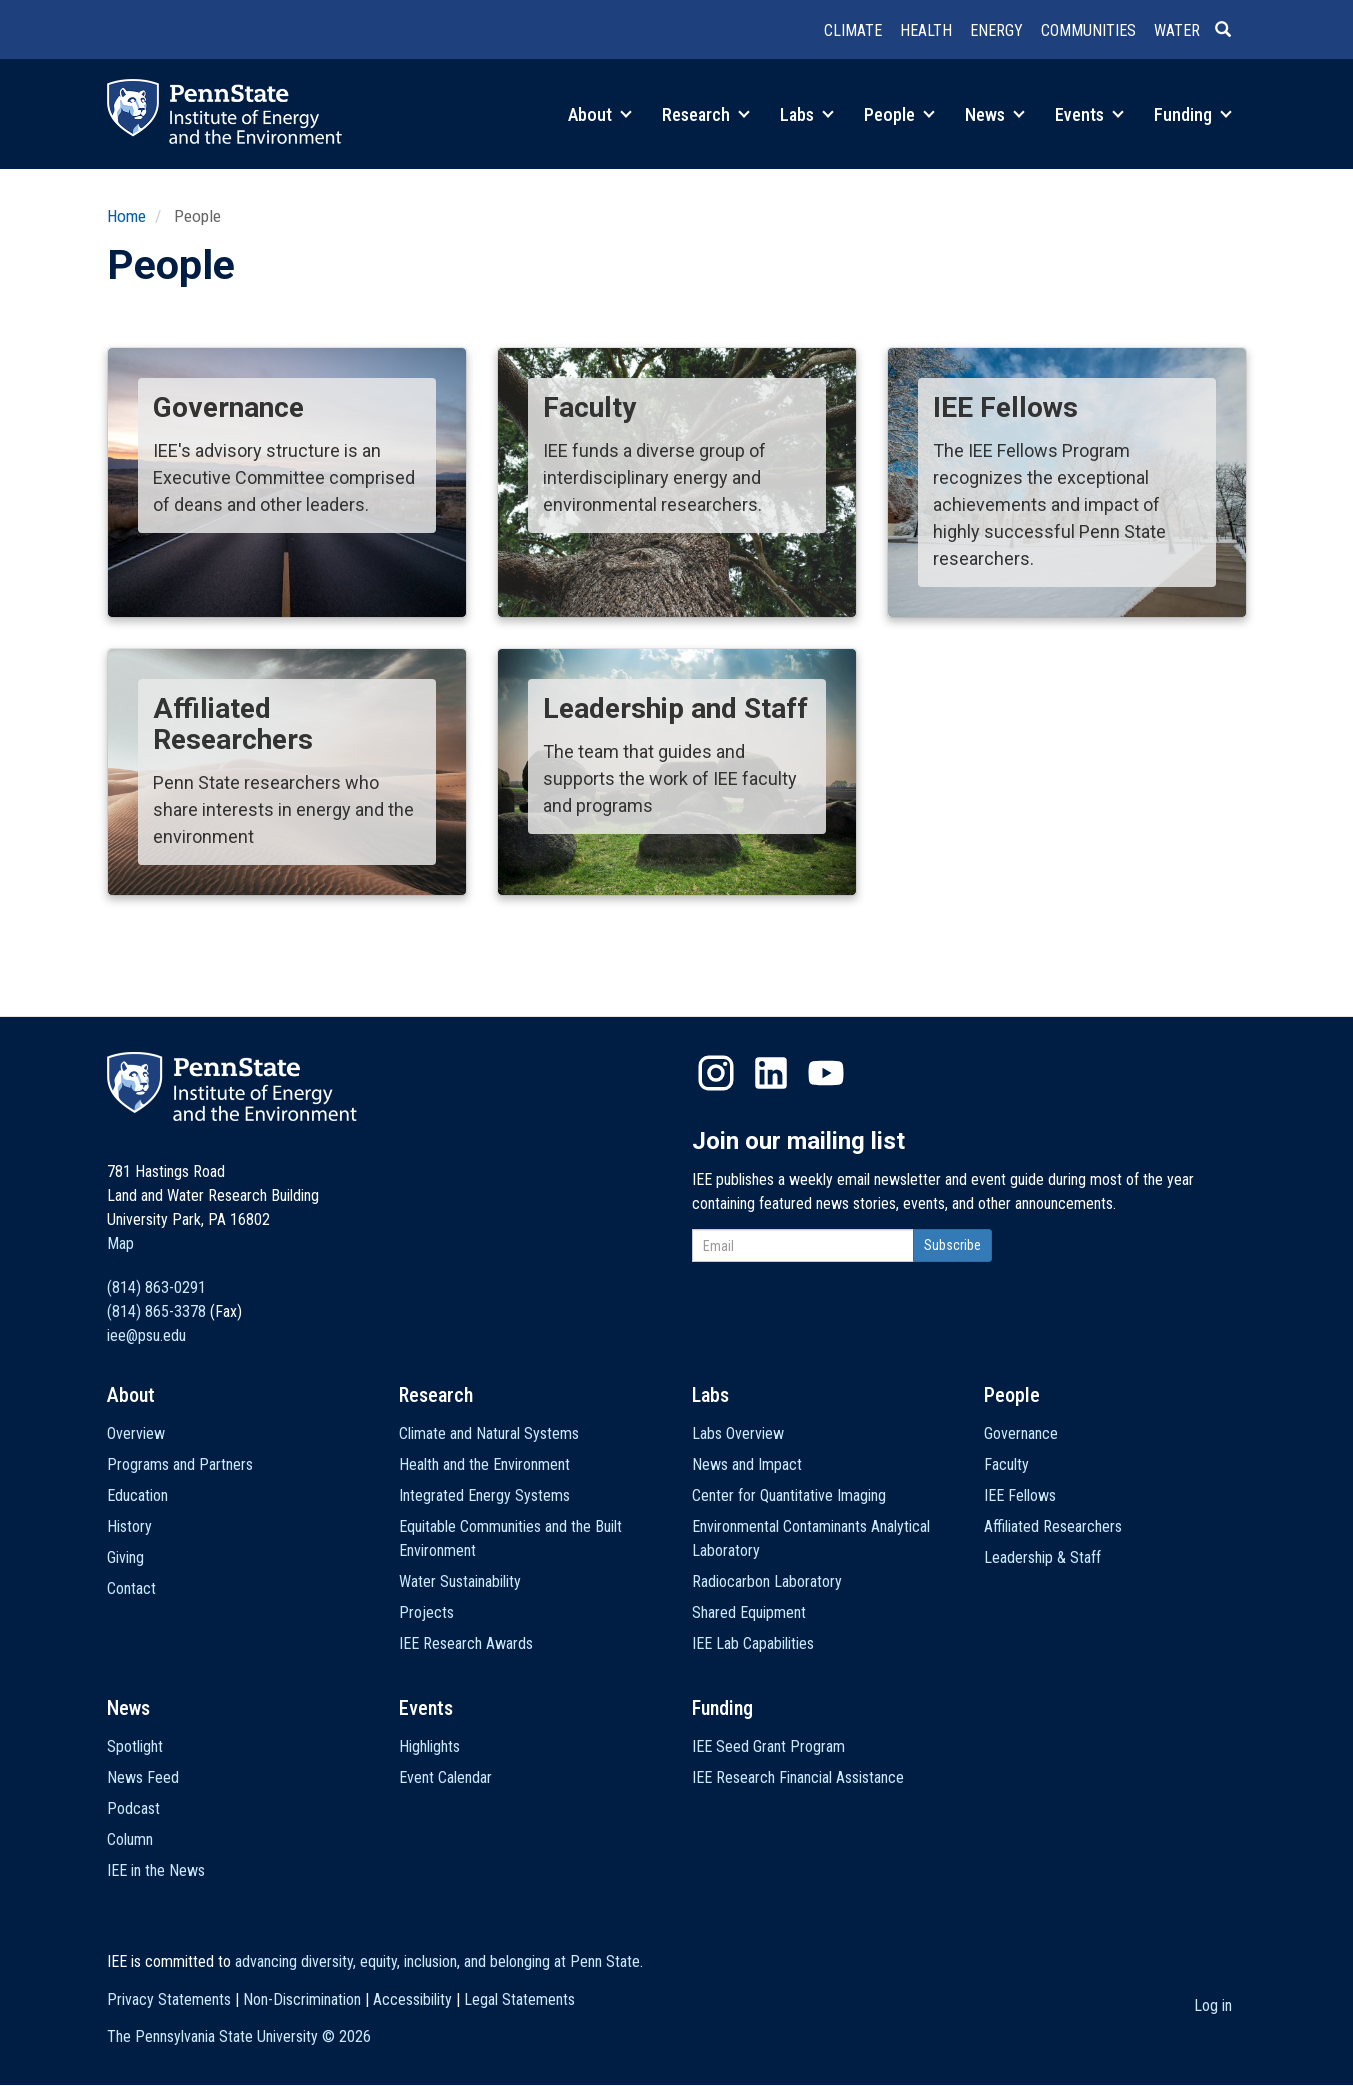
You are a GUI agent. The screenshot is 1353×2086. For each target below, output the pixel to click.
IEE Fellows (1020, 1495)
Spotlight (135, 1746)
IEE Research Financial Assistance (798, 1777)
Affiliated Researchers (1053, 1526)
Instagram (716, 1073)
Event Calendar (445, 1777)
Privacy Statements (169, 1999)
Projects (426, 1612)
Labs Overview (738, 1433)
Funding (1193, 114)
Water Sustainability (460, 1581)
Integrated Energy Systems (484, 1495)
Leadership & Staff (1042, 1557)
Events (1089, 114)
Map (120, 1243)
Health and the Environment (484, 1464)
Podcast (133, 1808)
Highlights (429, 1746)
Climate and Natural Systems (489, 1433)
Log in (1213, 2005)
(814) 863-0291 (156, 1287)
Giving (125, 1557)
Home (126, 216)
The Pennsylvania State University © (239, 2036)
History (129, 1526)
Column (130, 1839)
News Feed (143, 1777)
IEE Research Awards (466, 1643)
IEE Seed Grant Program (768, 1746)
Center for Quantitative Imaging (789, 1495)
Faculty (1006, 1464)
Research (706, 114)
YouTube (826, 1073)
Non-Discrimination (302, 1999)
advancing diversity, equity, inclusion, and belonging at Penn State (437, 1961)
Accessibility (412, 1999)
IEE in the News (156, 1870)
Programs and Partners (180, 1464)
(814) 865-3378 (156, 1311)
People (899, 114)
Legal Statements (519, 1999)
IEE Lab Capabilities (753, 1643)
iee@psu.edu (146, 1335)
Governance (1021, 1433)
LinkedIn (771, 1073)
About (600, 114)
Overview (136, 1433)
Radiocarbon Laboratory (767, 1581)
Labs (807, 114)
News (995, 114)
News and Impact (747, 1464)
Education (137, 1495)
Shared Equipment (749, 1612)
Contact (131, 1588)
